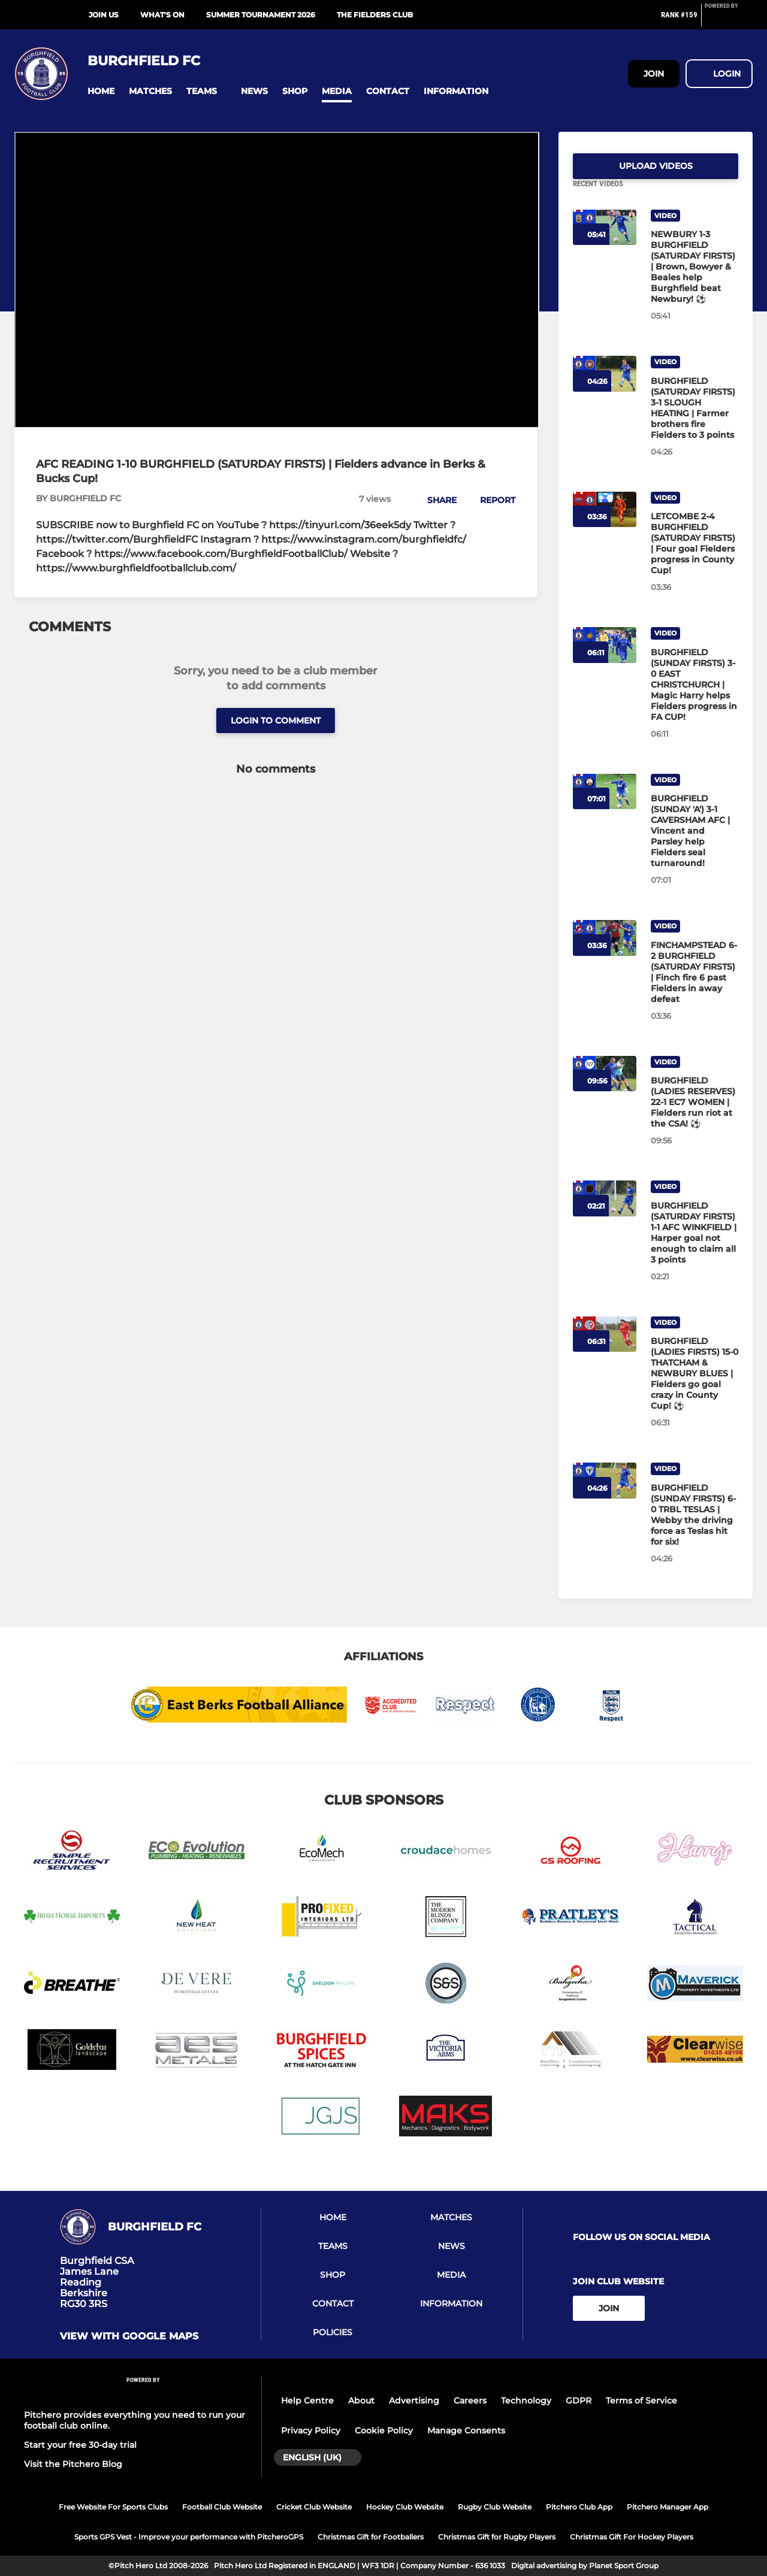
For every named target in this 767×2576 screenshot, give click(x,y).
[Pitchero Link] (729, 20)
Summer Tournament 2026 (260, 14)
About (361, 2400)
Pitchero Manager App (667, 2506)
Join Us (104, 14)
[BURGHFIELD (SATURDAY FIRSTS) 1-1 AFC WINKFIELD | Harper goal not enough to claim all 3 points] (694, 1247)
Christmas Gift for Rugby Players (496, 2536)
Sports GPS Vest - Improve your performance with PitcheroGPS (188, 2536)
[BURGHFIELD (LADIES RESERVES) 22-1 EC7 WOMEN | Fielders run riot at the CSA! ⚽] (694, 1116)
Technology (526, 2400)
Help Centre (307, 2400)
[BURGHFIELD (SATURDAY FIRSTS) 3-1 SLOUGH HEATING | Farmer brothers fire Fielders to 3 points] (694, 422)
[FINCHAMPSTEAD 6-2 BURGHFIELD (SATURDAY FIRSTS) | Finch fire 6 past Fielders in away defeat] (694, 986)
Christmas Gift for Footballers (371, 2536)
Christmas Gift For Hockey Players (631, 2536)
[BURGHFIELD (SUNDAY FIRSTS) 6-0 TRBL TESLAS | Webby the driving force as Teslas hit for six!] (694, 1529)
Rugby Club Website (495, 2506)
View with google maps (129, 2336)
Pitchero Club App (579, 2506)
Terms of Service (641, 2400)
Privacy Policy (310, 2430)
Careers (470, 2400)
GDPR (578, 2400)
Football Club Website (222, 2506)
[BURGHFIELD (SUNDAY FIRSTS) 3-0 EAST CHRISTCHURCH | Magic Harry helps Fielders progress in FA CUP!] (694, 699)
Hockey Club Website (404, 2506)
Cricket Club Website (314, 2506)
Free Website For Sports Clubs (113, 2506)
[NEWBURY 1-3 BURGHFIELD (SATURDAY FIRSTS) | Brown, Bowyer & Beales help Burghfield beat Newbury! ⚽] (694, 281)
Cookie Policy (384, 2430)
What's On (162, 14)
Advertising (414, 2400)
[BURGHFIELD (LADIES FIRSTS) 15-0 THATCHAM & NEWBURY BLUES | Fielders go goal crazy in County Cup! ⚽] (694, 1387)
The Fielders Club (375, 14)
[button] (101, 91)
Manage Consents (466, 2430)
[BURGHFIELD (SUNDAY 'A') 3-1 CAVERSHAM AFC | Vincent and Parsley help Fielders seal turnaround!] (694, 845)
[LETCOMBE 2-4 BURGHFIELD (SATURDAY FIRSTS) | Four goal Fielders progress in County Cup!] (694, 557)
